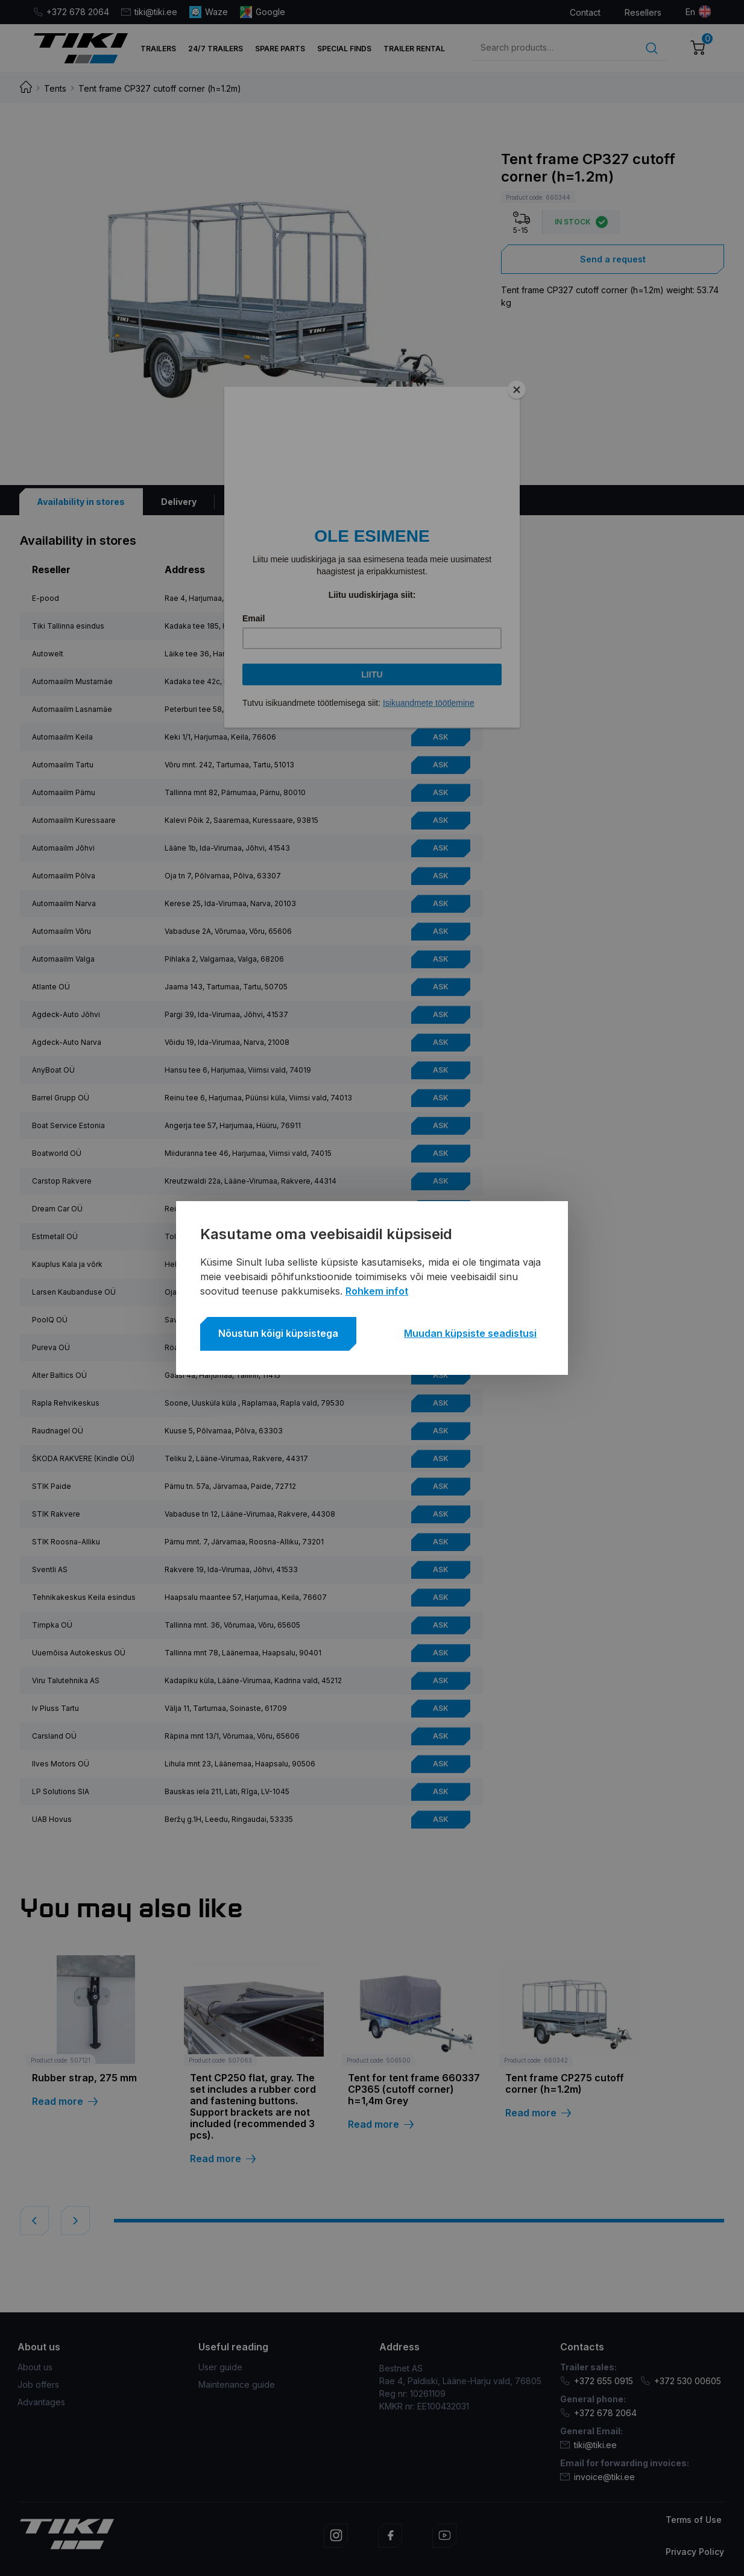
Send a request (613, 259)
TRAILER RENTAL (414, 48)
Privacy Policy (695, 2551)
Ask (441, 598)
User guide (220, 2367)
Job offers (38, 2384)
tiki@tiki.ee (149, 12)
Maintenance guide (236, 2384)
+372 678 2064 (71, 12)
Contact (585, 12)
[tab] (81, 501)
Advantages (41, 2402)
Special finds (344, 48)
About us (34, 2367)
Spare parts (280, 48)
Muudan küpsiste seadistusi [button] (470, 1333)
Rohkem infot (376, 1291)
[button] (34, 2220)
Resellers (643, 12)
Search (651, 48)
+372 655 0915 (596, 2381)
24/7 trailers (215, 48)
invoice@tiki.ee (597, 2477)
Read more (65, 2101)
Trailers (158, 48)
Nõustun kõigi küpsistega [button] (278, 1333)
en (690, 12)
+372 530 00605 (680, 2381)
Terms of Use (694, 2519)
